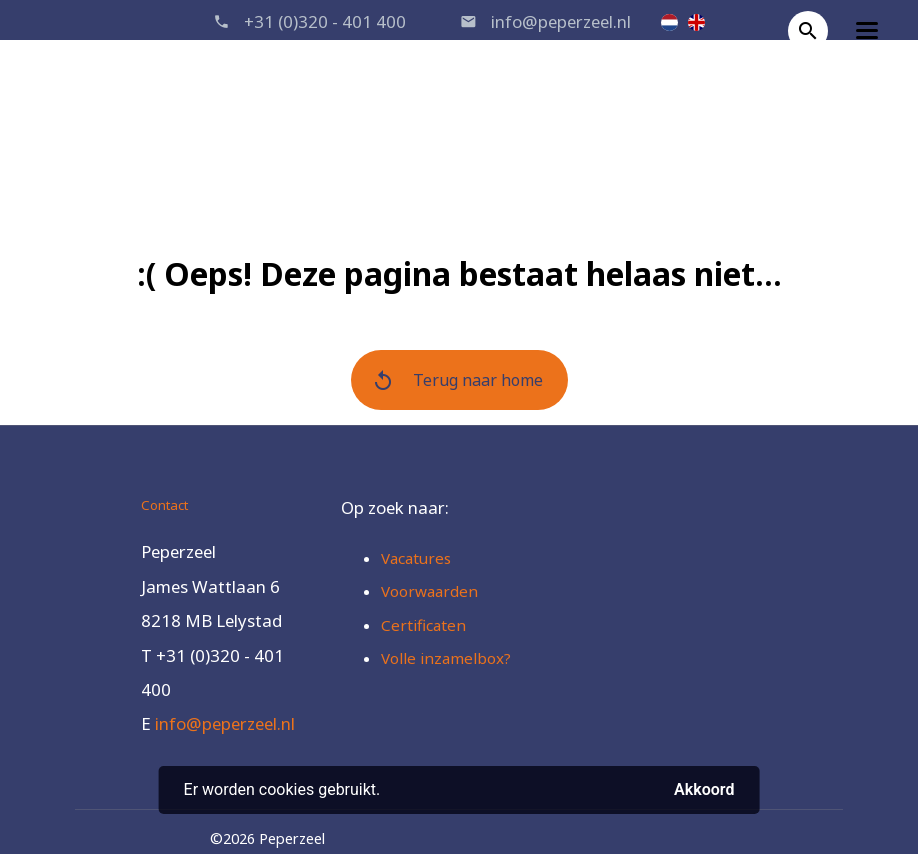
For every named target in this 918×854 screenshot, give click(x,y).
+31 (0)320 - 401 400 (325, 21)
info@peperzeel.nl (561, 21)
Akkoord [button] (704, 789)
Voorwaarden (429, 591)
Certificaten (423, 625)
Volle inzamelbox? (446, 658)
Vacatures (416, 558)
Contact (164, 505)
